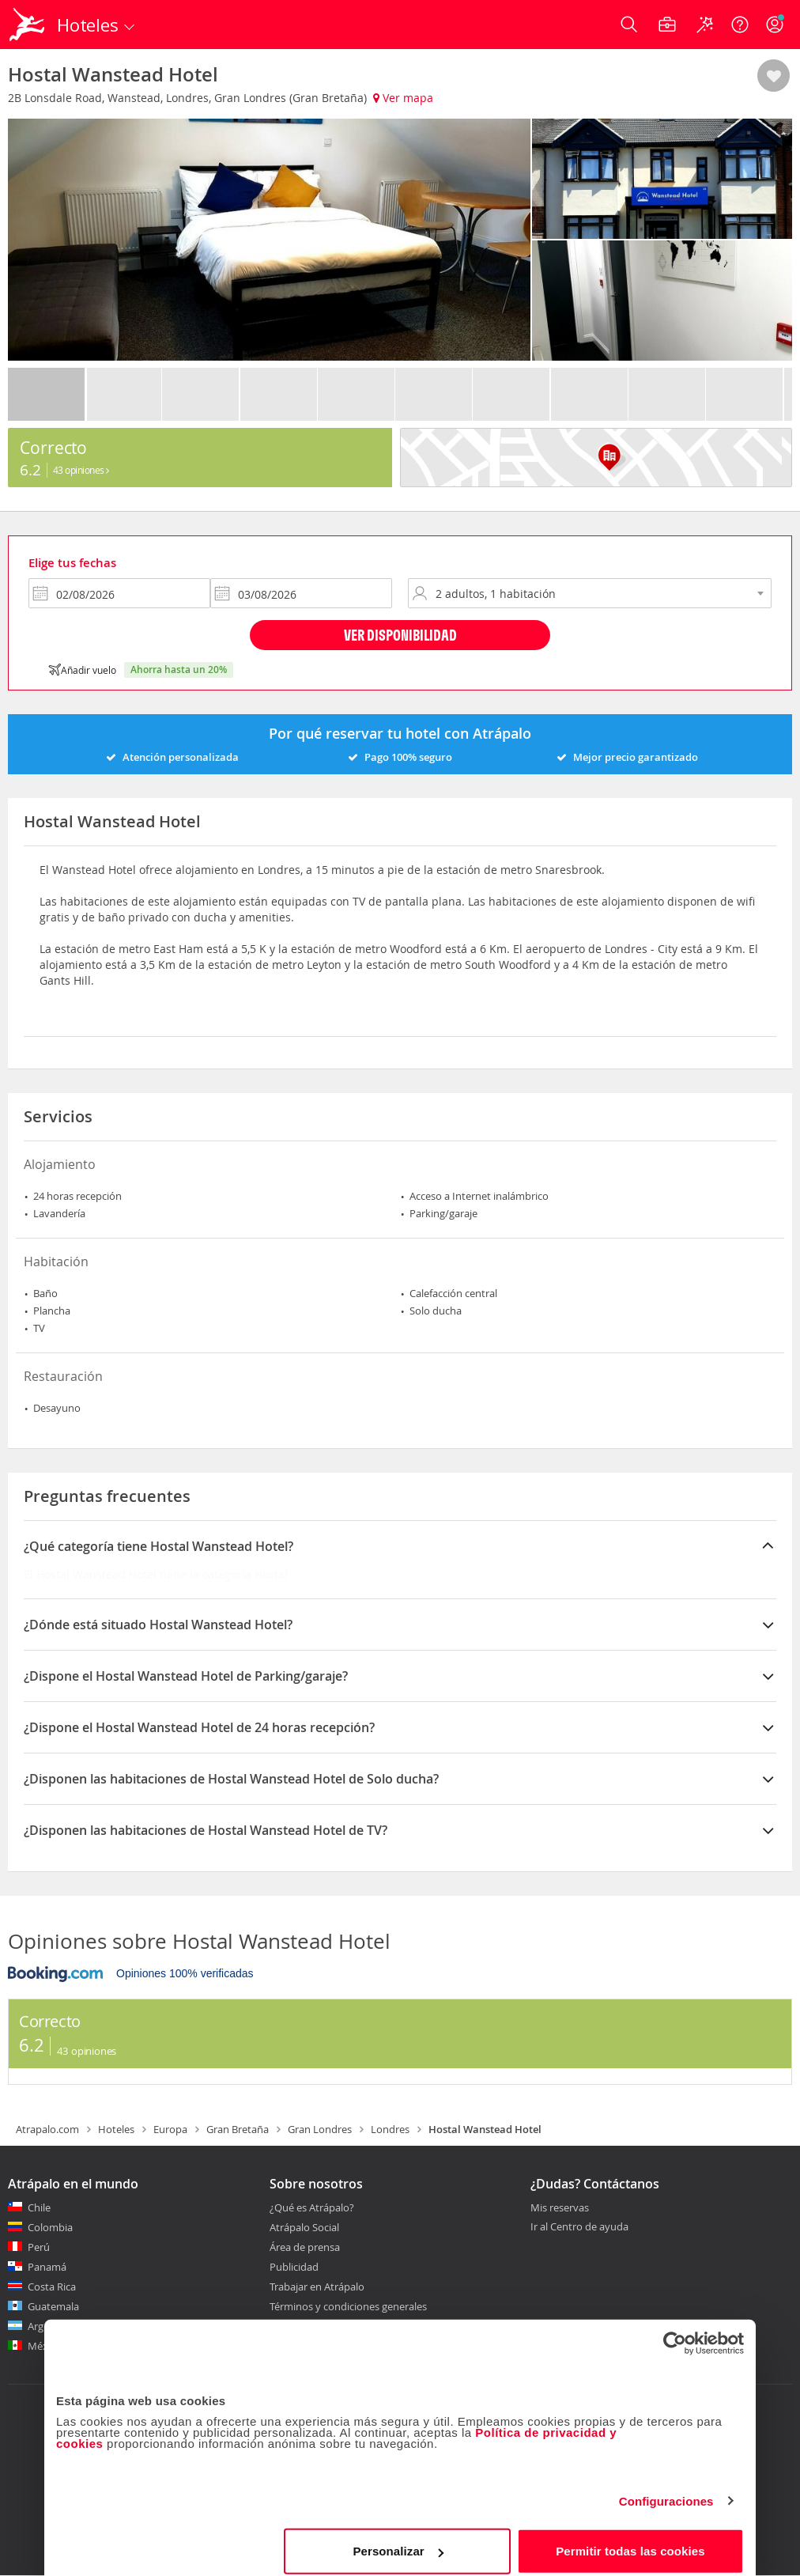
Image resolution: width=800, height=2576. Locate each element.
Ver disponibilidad (400, 635)
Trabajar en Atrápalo (317, 2286)
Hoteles (116, 2129)
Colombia (50, 2227)
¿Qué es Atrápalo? (312, 2207)
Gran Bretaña (237, 2129)
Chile (39, 2207)
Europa (170, 2129)
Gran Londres (320, 2129)
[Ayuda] (739, 24)
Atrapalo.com (47, 2129)
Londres (390, 2129)
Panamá (47, 2267)
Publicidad (294, 2267)
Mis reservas (559, 2208)
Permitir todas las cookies (630, 2540)
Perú (39, 2247)
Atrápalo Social (304, 2227)
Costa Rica (52, 2286)
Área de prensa (305, 2247)
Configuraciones (666, 2490)
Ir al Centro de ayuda (579, 2227)
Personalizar (398, 2540)
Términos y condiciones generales (348, 2306)
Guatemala (53, 2306)
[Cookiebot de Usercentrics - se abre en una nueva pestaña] (675, 2332)
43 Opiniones (81, 469)
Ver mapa (403, 97)
